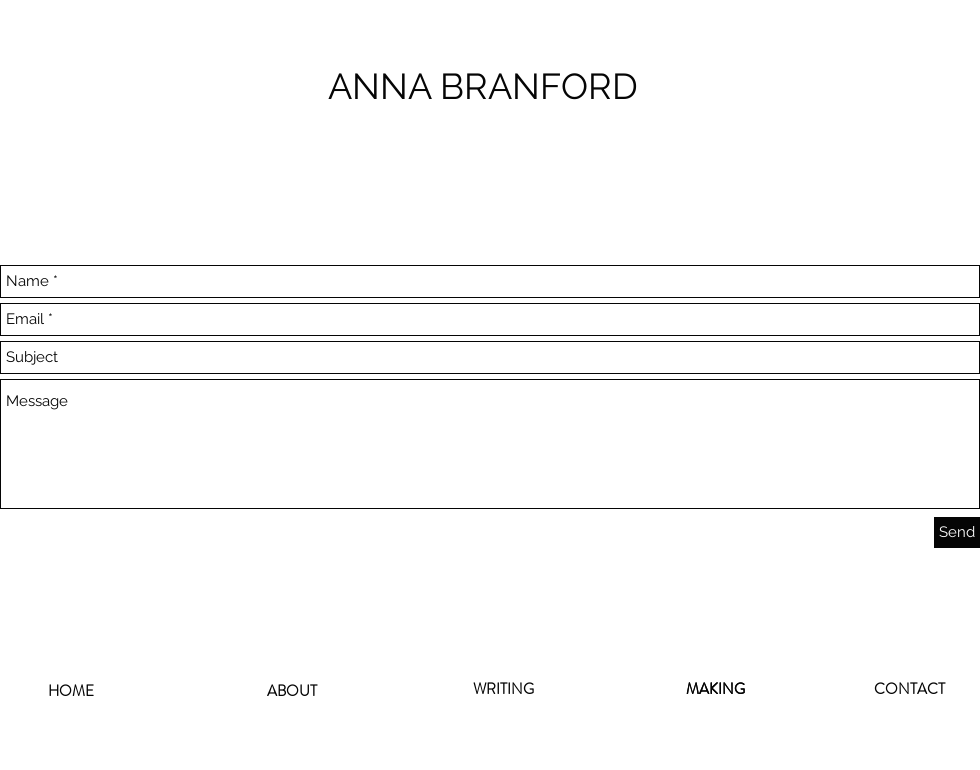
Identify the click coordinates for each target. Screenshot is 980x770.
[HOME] (71, 691)
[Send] (957, 532)
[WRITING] (503, 689)
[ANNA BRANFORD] (490, 86)
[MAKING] (715, 689)
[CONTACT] (909, 689)
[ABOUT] (292, 691)
